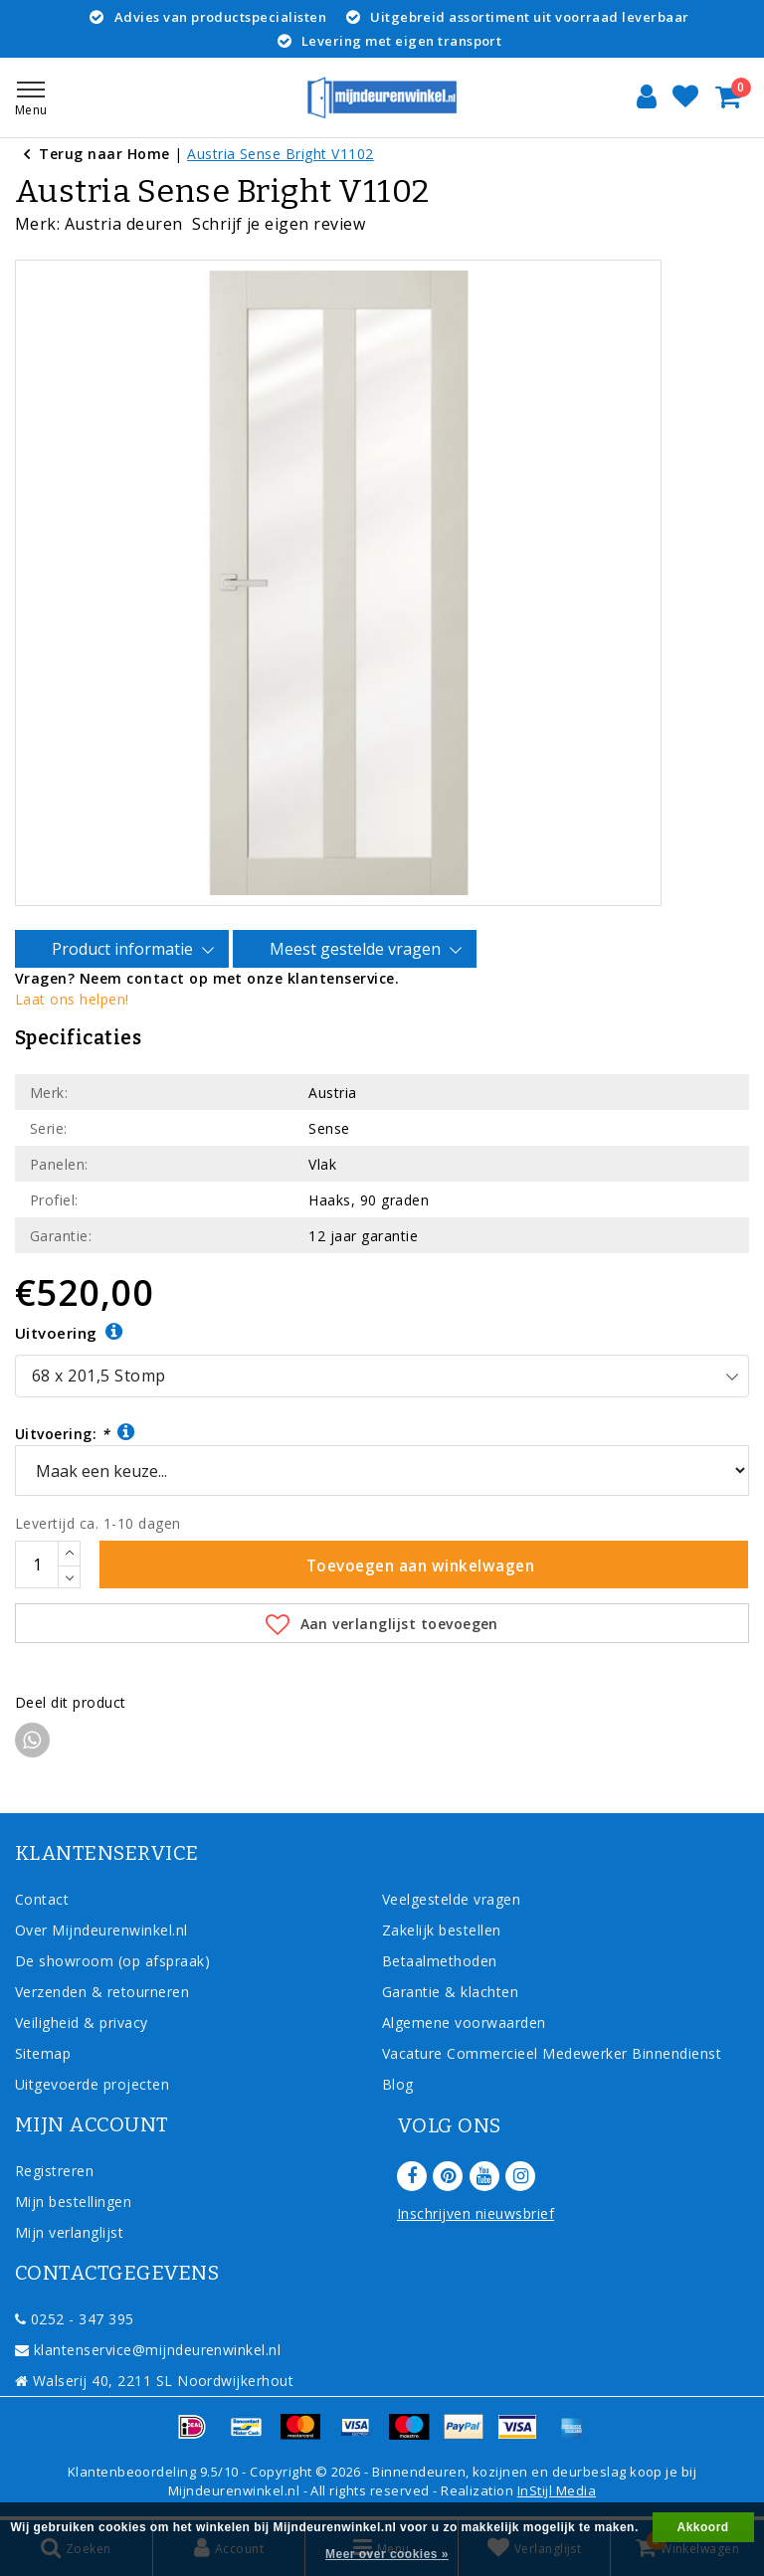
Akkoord (703, 2527)
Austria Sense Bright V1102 (280, 153)
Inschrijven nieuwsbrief (475, 2213)
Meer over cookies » (387, 2554)
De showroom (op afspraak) (117, 1960)
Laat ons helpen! (72, 999)
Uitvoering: (75, 1432)
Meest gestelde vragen (358, 950)
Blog (398, 2084)
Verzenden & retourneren (102, 1991)
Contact (42, 1899)
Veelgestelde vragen (451, 1899)
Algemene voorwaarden (464, 2022)
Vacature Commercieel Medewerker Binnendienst (551, 2053)
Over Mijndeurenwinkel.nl (101, 1930)
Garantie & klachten (450, 1991)
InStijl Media (556, 2490)
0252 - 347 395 (74, 2318)
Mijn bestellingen (73, 2201)
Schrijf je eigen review (278, 224)
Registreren (54, 2170)
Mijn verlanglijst (69, 2232)
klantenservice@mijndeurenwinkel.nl (148, 2349)
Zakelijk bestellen (441, 1930)
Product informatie (125, 950)
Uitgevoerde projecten (92, 2084)
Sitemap (43, 2053)
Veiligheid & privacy (81, 2022)
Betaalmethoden (439, 1960)
